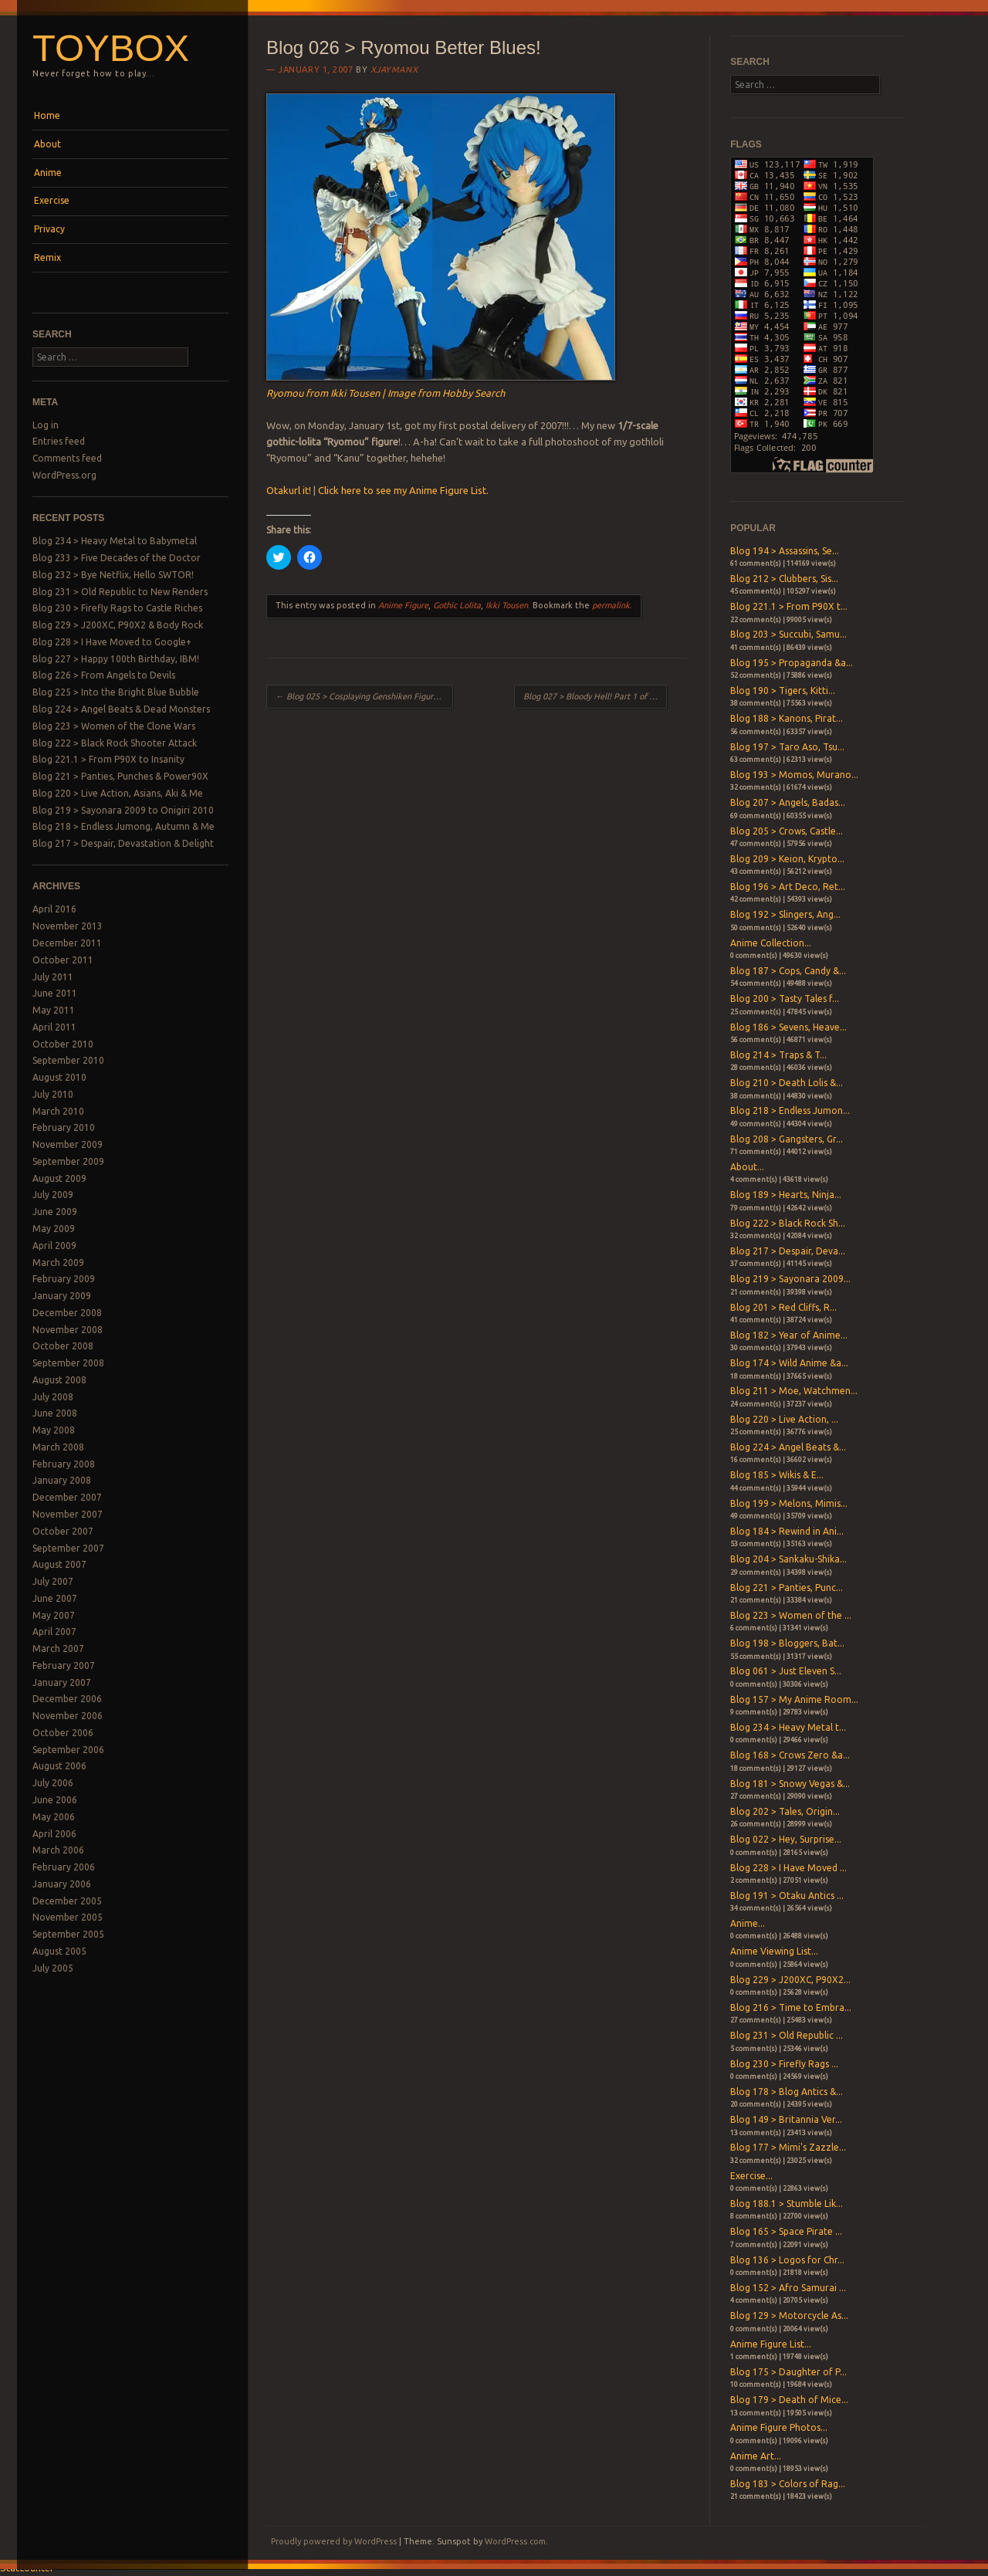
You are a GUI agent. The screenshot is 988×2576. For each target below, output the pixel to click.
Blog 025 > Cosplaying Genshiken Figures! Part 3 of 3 (364, 696)
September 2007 (68, 1548)
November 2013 (67, 926)
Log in (45, 425)
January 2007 (61, 1682)
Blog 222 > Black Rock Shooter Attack (114, 743)
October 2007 (62, 1531)
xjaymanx (394, 69)
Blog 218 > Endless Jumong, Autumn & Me (123, 826)
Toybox (110, 48)
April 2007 (54, 1632)
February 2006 (63, 1867)
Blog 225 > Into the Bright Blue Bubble (115, 692)
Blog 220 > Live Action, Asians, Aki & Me (117, 793)
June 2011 (54, 993)
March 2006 (58, 1850)
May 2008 (53, 1430)
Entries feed (58, 441)
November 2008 (67, 1330)
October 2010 (62, 1044)
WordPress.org (64, 475)
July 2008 (52, 1397)
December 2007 (67, 1497)
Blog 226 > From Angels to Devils (103, 675)
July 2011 (52, 977)
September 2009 (68, 1161)
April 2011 (54, 1027)
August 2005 (59, 1951)
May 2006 (53, 1817)
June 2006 (54, 1800)
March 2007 (58, 1648)
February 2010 (63, 1127)
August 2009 (59, 1178)
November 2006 (67, 1716)
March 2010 (58, 1111)
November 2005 (67, 1917)
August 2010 (59, 1077)
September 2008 (68, 1363)
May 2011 (53, 1010)
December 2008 (67, 1313)
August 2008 (59, 1380)
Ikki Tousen (507, 605)
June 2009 (54, 1212)
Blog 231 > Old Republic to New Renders (120, 592)
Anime (48, 173)
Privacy (49, 229)
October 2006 (62, 1733)
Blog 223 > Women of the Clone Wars (113, 726)
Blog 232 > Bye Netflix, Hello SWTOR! (113, 575)
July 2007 (52, 1581)
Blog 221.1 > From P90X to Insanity (108, 759)
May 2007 (53, 1615)
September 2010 (68, 1060)
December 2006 (67, 1699)
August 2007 (59, 1564)
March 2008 (58, 1447)
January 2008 (61, 1480)
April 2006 (54, 1834)
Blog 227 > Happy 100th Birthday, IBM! (115, 659)
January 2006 (61, 1884)
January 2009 (61, 1296)
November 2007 (67, 1514)
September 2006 (68, 1750)
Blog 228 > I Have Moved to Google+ (111, 642)
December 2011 (67, 943)
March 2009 (58, 1263)
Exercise (51, 200)
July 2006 (52, 1783)
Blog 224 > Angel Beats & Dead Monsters (121, 709)
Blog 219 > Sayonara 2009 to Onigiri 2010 (123, 810)
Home (47, 115)
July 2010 (52, 1094)
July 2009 (52, 1195)
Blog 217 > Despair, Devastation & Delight (123, 843)
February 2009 (63, 1279)
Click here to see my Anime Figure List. (403, 490)
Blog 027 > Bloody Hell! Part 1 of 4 (594, 696)
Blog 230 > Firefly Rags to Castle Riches (117, 608)
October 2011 (62, 960)
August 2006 (59, 1766)
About (47, 144)
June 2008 (54, 1413)
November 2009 (67, 1144)
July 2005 (52, 1968)
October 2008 (62, 1346)
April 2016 (54, 909)
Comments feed (67, 458)
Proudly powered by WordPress (334, 2541)
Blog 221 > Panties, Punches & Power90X (120, 776)
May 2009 (53, 1229)
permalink (611, 605)
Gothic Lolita (457, 605)
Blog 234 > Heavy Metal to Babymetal (114, 541)
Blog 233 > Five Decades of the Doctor (116, 558)
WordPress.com (515, 2541)
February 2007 (63, 1665)
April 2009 (54, 1246)
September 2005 (68, 1934)
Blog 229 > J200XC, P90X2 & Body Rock (117, 625)
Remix (47, 257)
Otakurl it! (288, 490)
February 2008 (63, 1464)
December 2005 (67, 1901)
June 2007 (54, 1598)
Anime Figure (403, 605)
